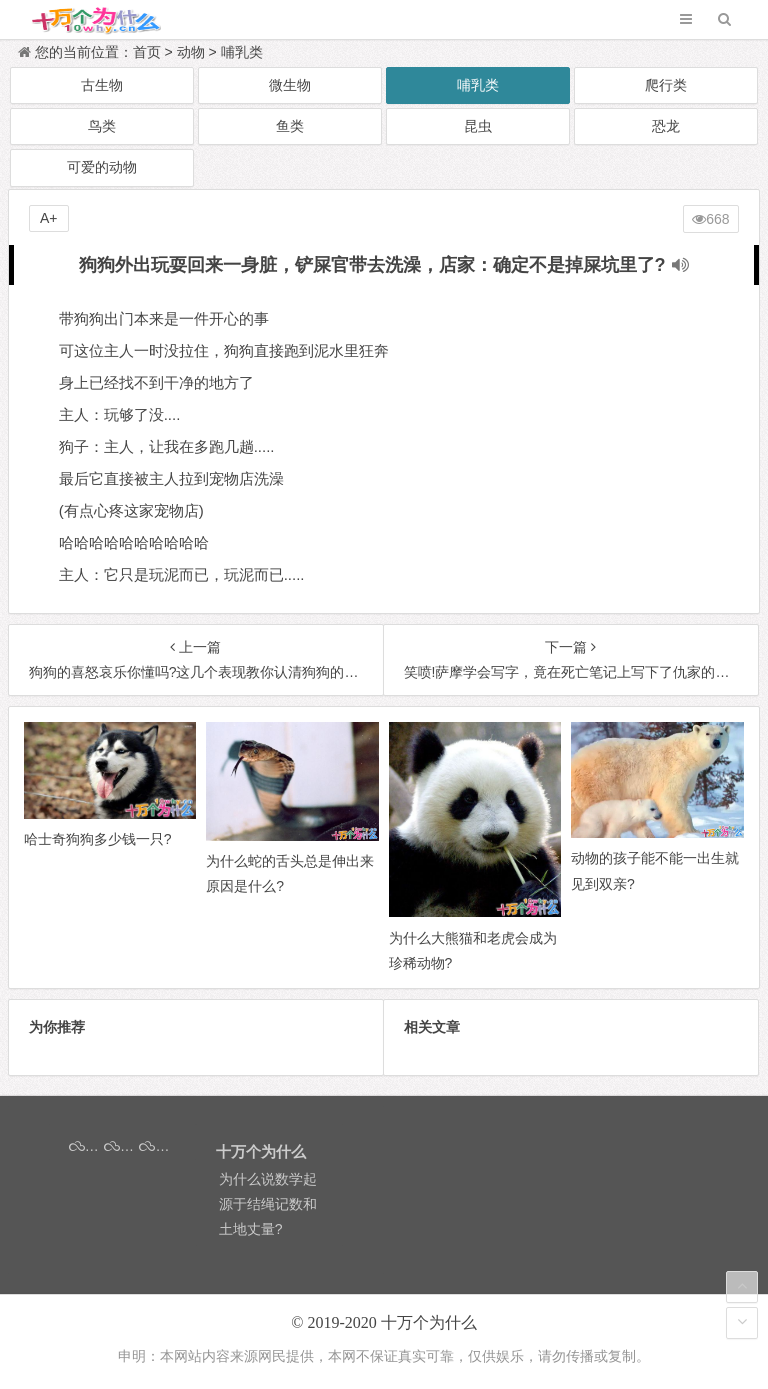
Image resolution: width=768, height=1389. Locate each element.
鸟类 (102, 126)
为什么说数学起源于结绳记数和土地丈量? (268, 1204)
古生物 (102, 85)
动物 (191, 52)
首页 (147, 52)
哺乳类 (242, 52)
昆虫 (478, 126)
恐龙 (666, 126)
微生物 (290, 85)
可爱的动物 (102, 167)
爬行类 (666, 85)
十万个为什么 (429, 1322)
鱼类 (290, 126)
